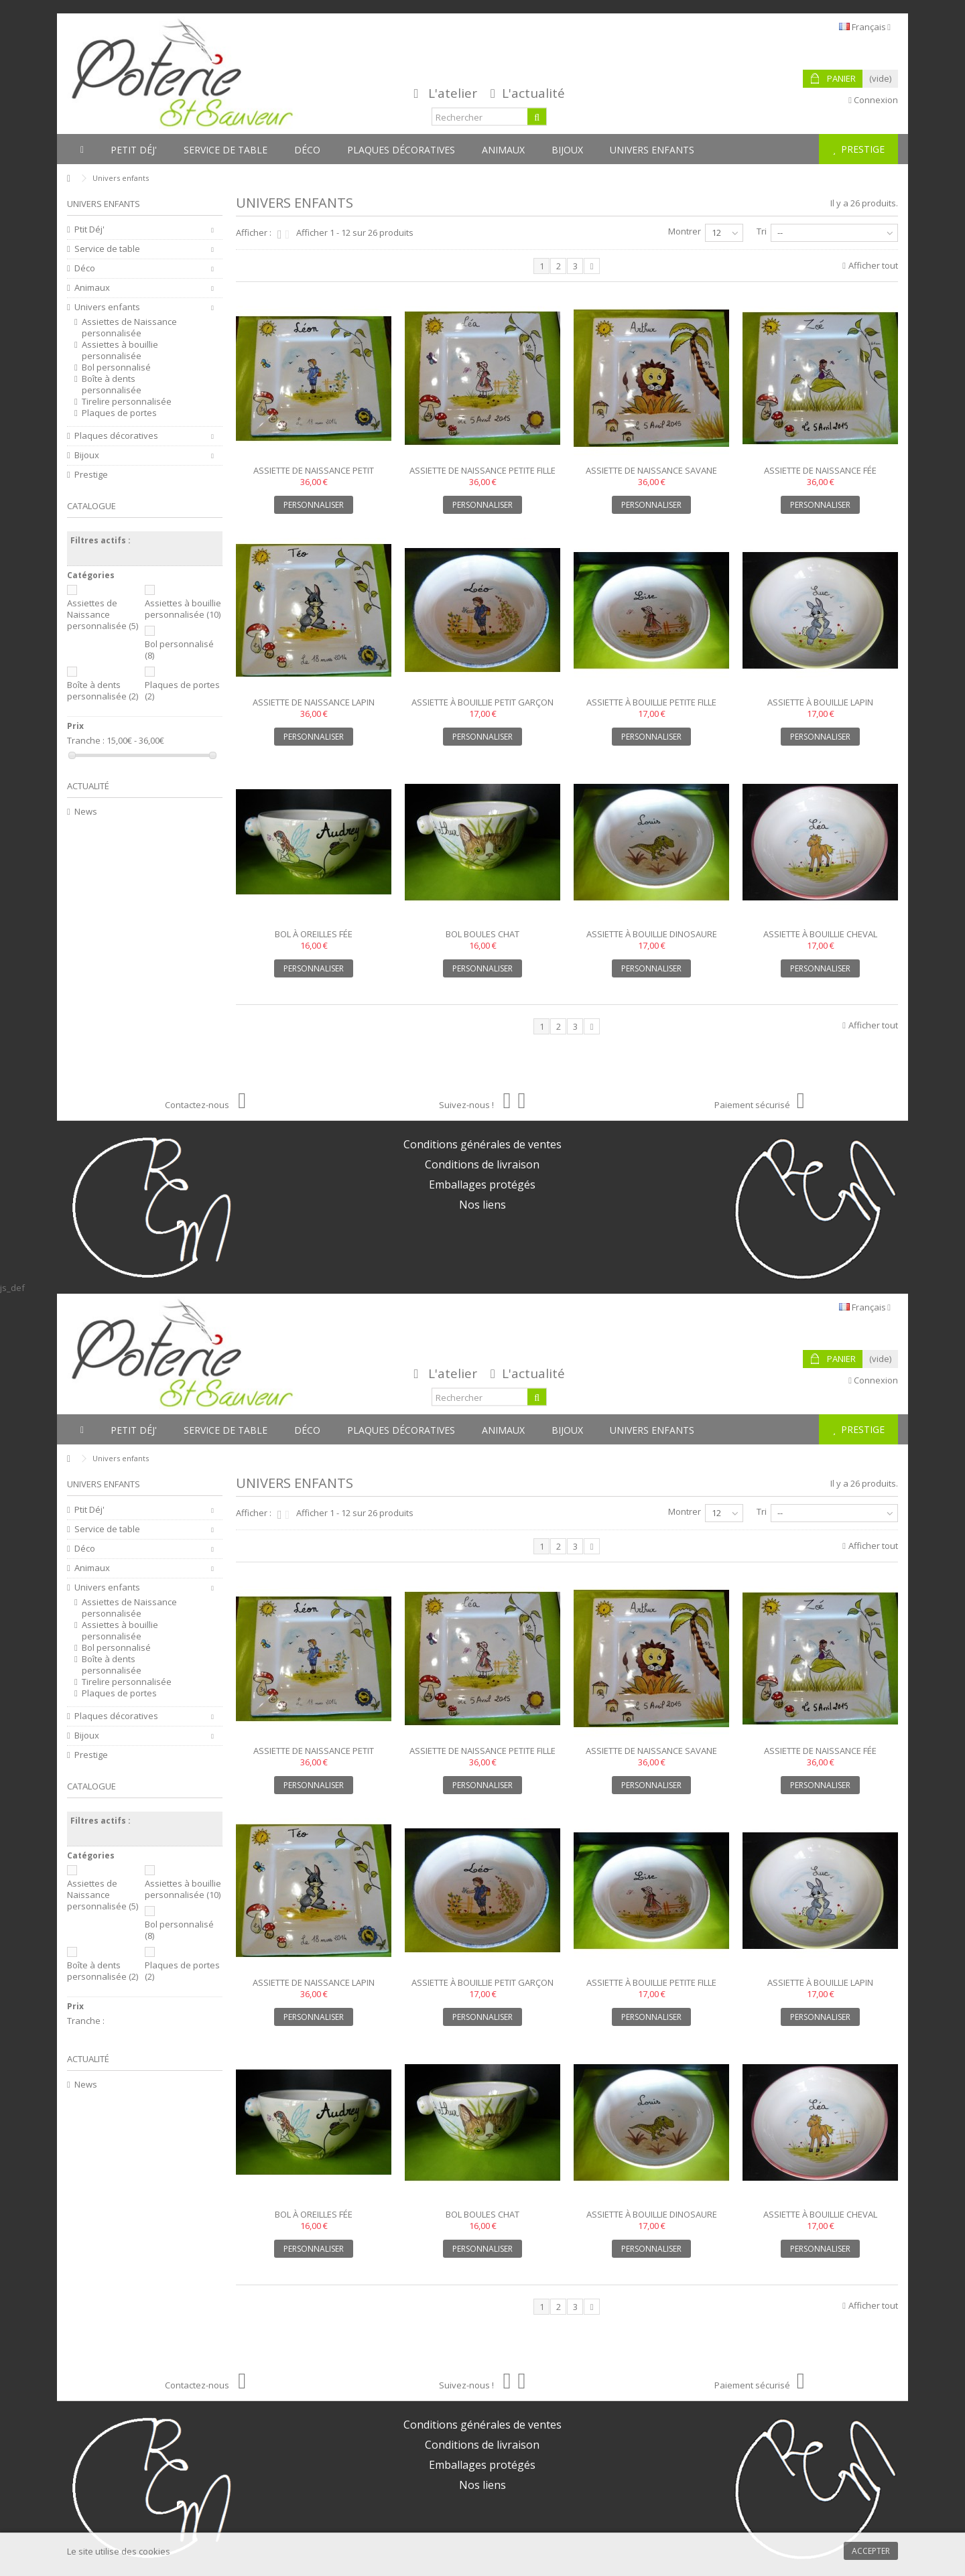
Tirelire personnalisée (127, 401)
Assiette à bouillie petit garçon (482, 702)
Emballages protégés (482, 1184)
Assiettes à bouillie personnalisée (120, 350)
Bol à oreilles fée (313, 934)
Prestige (91, 474)
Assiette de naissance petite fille (482, 470)
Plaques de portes (119, 413)
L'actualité (533, 93)
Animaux (92, 287)
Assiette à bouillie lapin (820, 702)
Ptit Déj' (89, 229)
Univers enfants (107, 307)
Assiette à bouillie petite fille (651, 702)
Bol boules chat (482, 934)
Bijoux (86, 455)
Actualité (88, 786)
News (85, 811)
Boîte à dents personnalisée (111, 384)
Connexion (873, 100)
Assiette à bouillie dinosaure (651, 934)
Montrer (684, 231)
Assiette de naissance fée (820, 470)
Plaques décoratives (116, 436)
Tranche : (86, 740)
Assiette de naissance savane (651, 470)
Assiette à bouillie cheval (820, 934)
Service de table (107, 249)
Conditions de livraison (482, 1164)
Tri (762, 231)
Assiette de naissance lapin (314, 702)
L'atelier (452, 93)
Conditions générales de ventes (482, 1144)
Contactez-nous (205, 1105)
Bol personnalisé (116, 367)
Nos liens (482, 1204)
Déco (84, 268)
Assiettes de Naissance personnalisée (129, 327)
